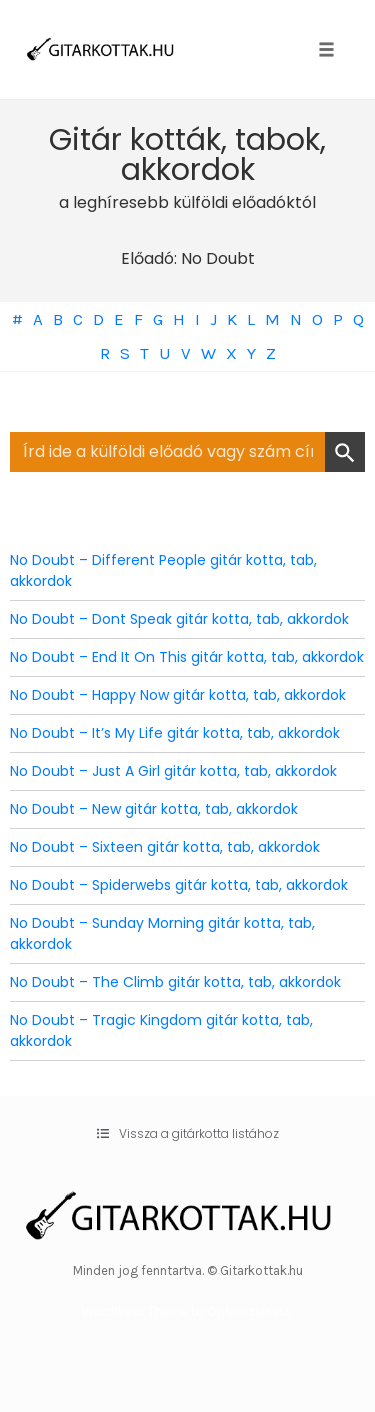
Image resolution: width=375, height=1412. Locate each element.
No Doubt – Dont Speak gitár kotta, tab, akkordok (179, 619)
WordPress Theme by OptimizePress (187, 1311)
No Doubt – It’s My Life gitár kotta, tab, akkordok (175, 733)
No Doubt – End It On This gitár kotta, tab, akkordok (187, 657)
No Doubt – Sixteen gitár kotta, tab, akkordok (165, 847)
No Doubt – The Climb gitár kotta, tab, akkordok (175, 982)
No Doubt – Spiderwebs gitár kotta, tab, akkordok (179, 885)
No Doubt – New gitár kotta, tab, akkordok (154, 809)
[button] (188, 1134)
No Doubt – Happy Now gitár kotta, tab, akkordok (178, 695)
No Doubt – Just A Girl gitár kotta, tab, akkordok (173, 771)
